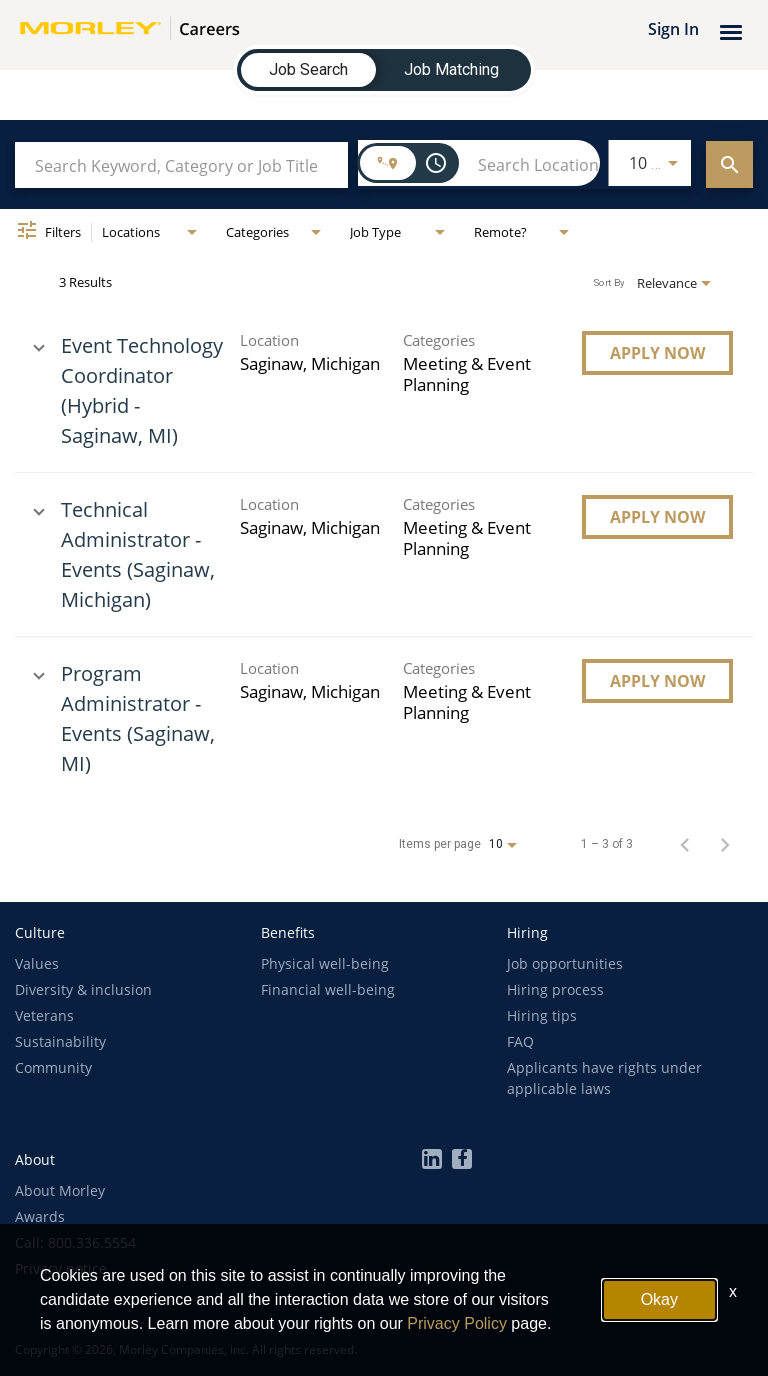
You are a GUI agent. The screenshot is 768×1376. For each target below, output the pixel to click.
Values (37, 963)
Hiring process (555, 989)
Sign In (673, 29)
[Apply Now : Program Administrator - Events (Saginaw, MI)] (657, 681)
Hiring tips (542, 1015)
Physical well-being (325, 963)
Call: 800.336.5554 (75, 1242)
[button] (40, 932)
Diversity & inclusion (83, 989)
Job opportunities (565, 963)
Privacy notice (61, 1268)
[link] (384, 391)
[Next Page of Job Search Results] (725, 844)
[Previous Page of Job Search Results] (685, 844)
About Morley (60, 1190)
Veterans (44, 1015)
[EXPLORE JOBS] (729, 164)
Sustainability (60, 1041)
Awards (40, 1216)
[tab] (308, 70)
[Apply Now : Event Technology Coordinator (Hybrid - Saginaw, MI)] (657, 353)
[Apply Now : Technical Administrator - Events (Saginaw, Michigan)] (657, 517)
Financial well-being (328, 989)
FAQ (520, 1041)
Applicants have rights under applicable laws (604, 1078)
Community (53, 1067)
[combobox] (181, 165)
